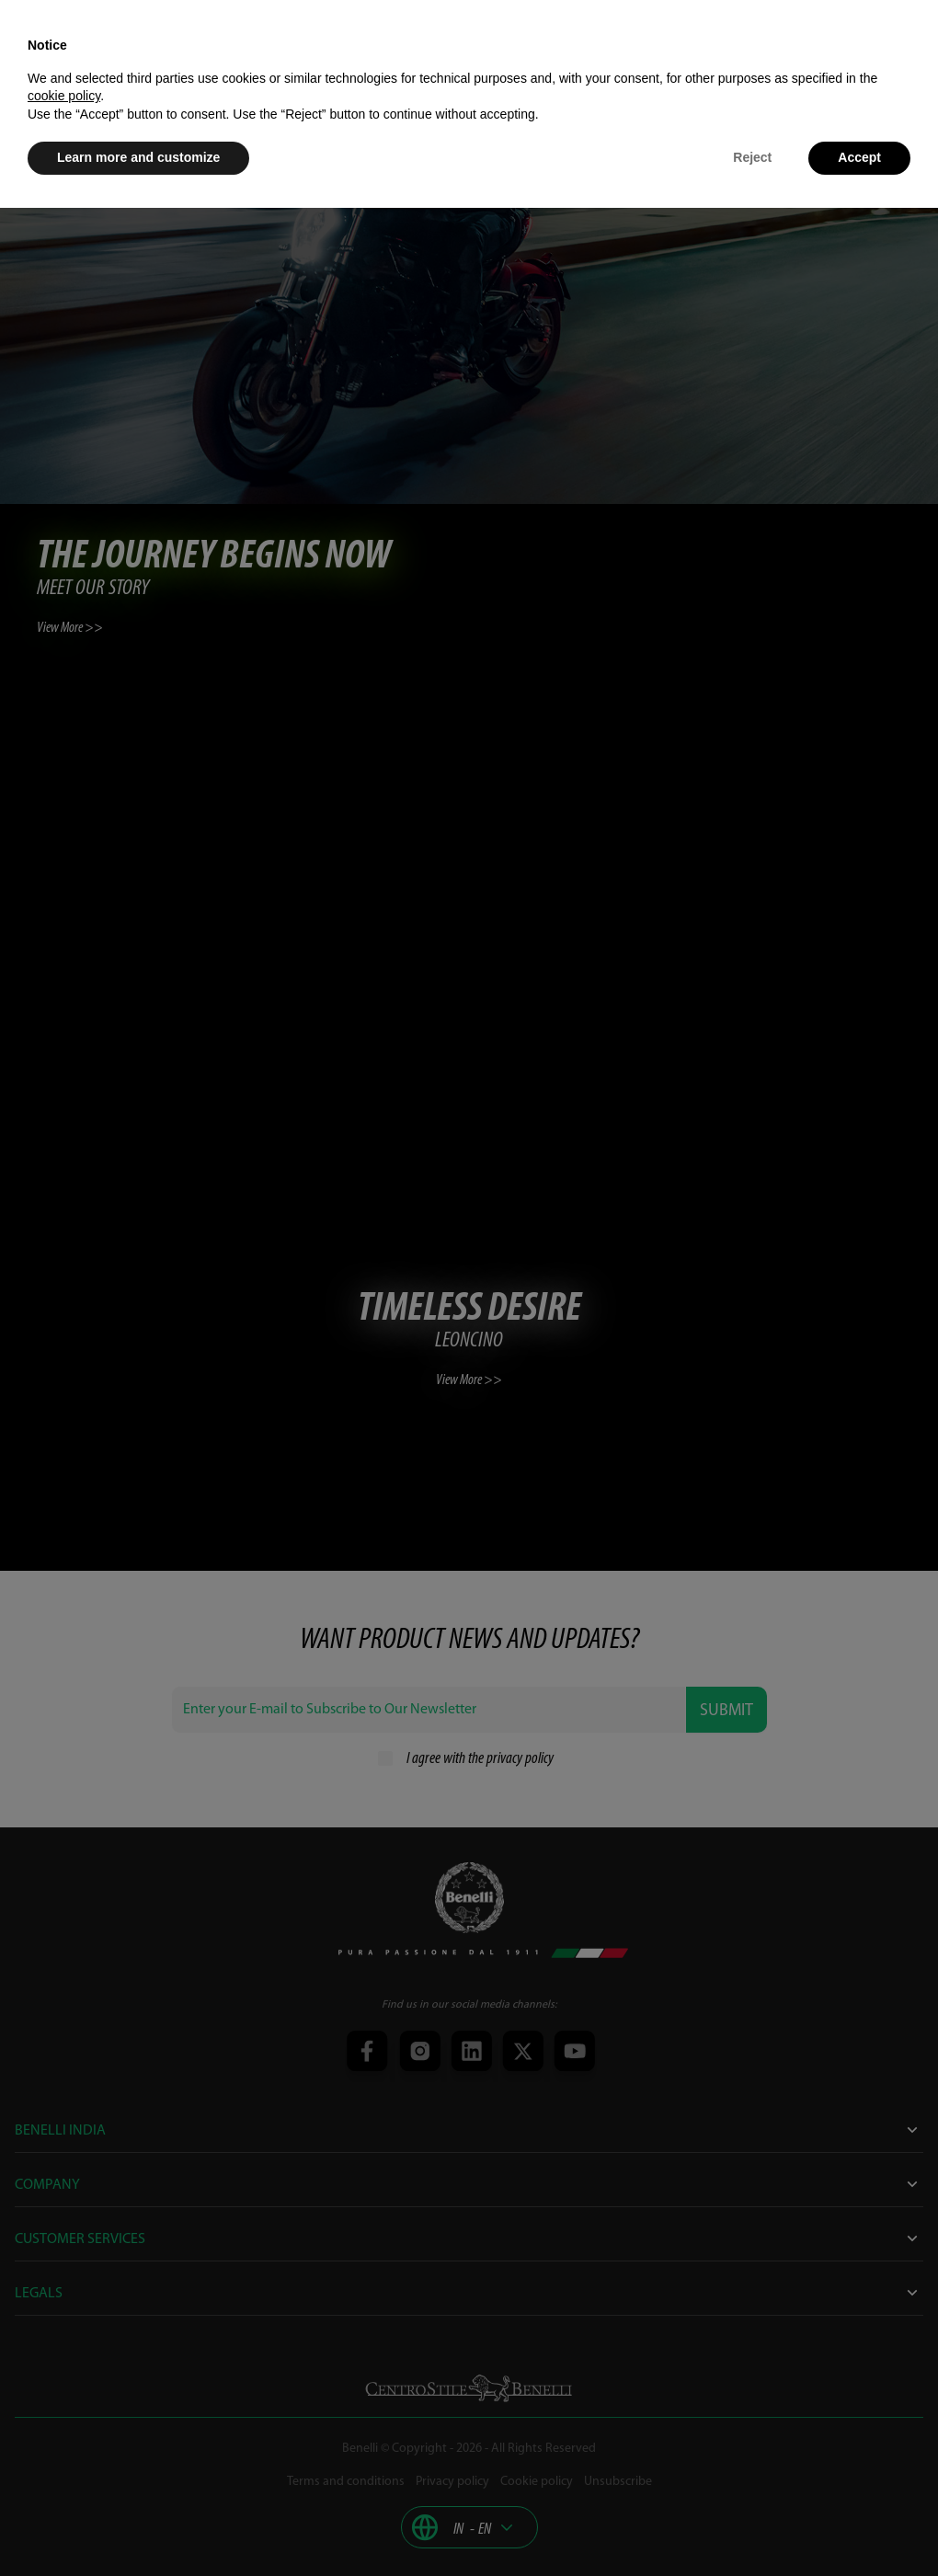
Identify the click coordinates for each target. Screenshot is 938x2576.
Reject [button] (752, 157)
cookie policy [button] (64, 95)
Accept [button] (859, 157)
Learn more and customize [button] (138, 157)
